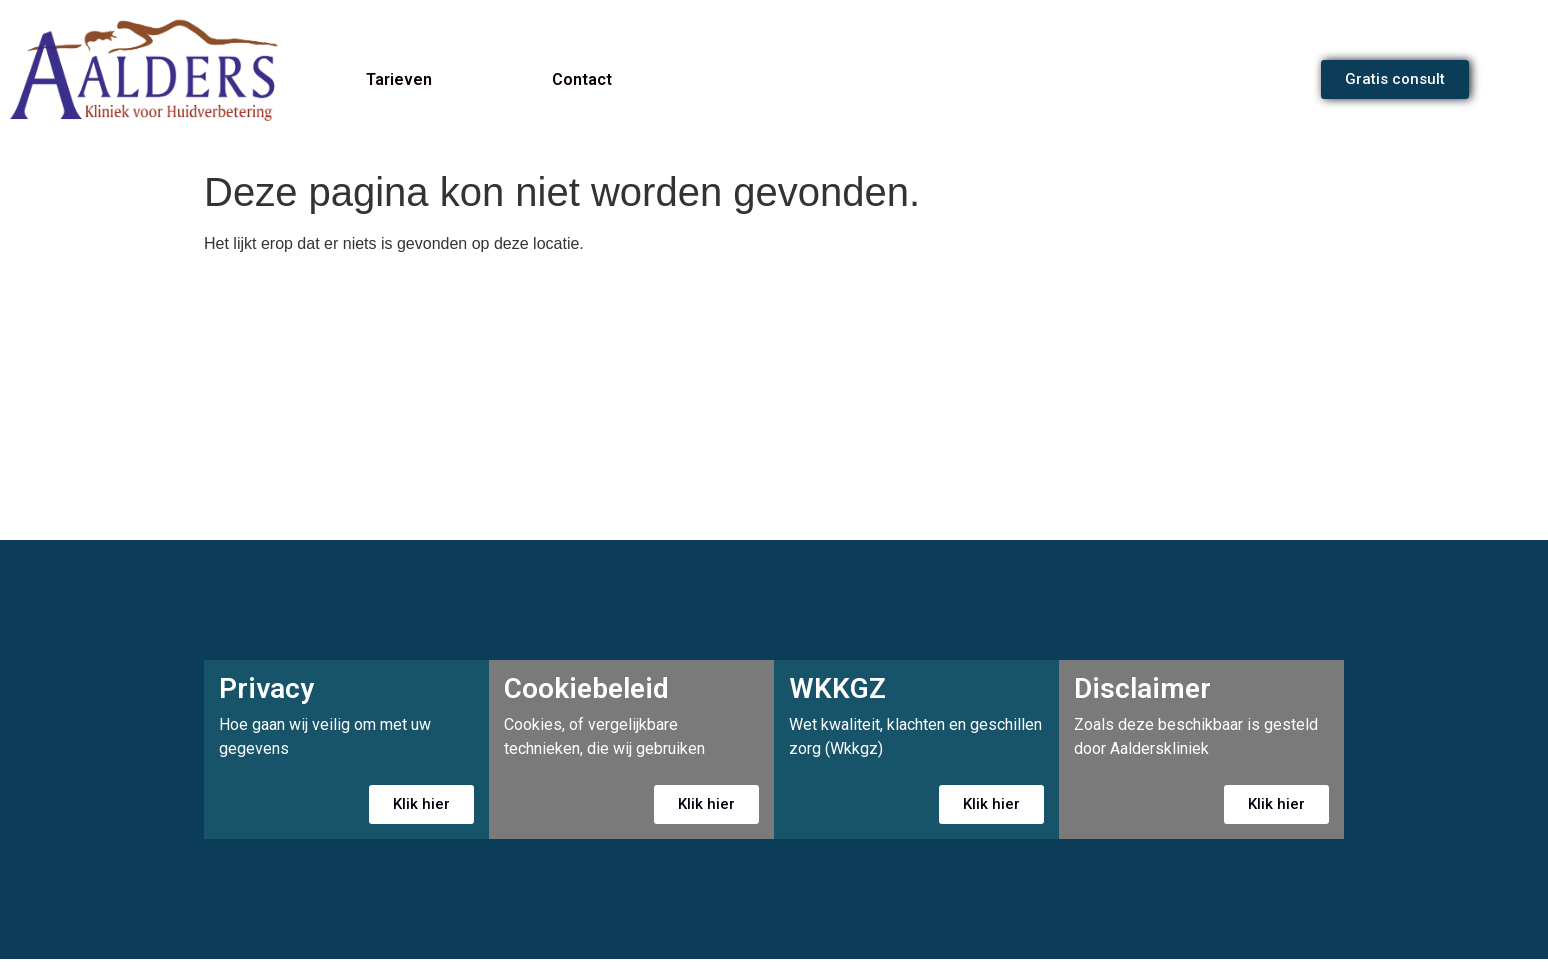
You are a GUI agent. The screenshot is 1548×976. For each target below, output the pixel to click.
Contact (582, 79)
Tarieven (399, 79)
